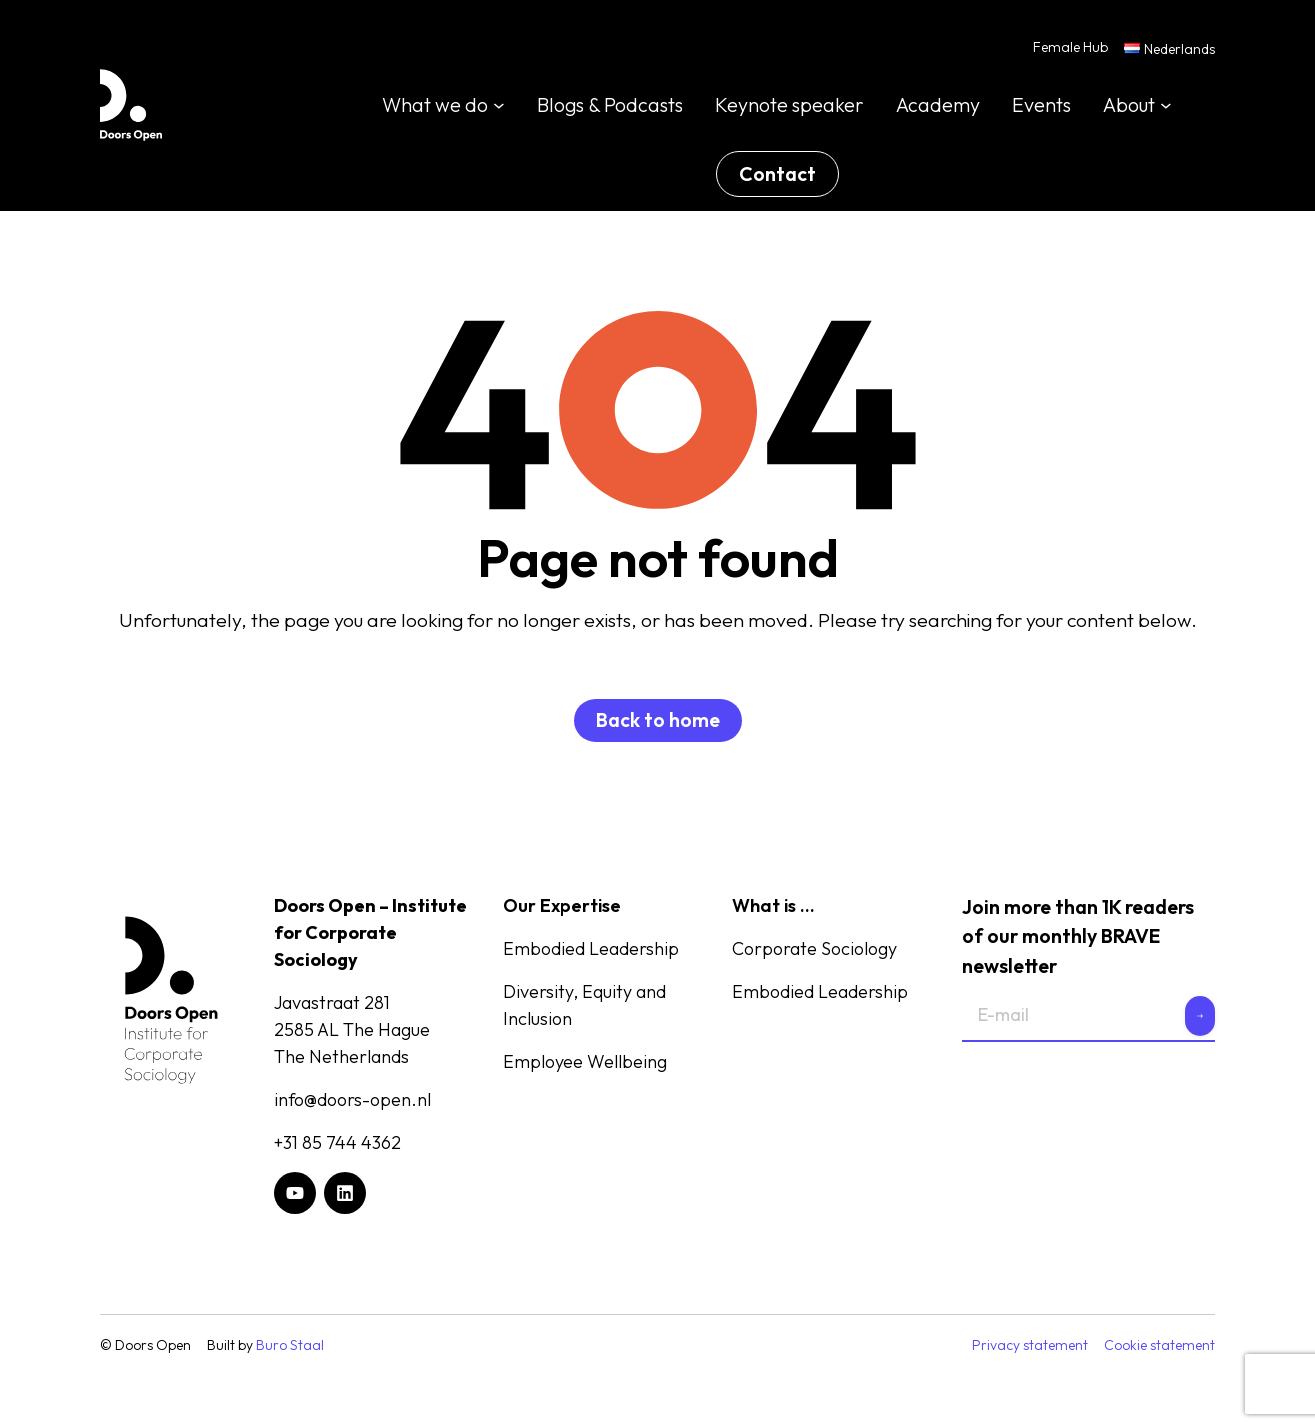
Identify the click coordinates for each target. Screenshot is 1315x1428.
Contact (777, 174)
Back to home (658, 721)
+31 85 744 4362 (337, 1144)
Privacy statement (1030, 1347)
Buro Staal (290, 1347)
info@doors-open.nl (352, 1101)
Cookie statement (1159, 1347)
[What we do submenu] (499, 106)
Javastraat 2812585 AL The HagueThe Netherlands (352, 1031)
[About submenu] (1166, 106)
